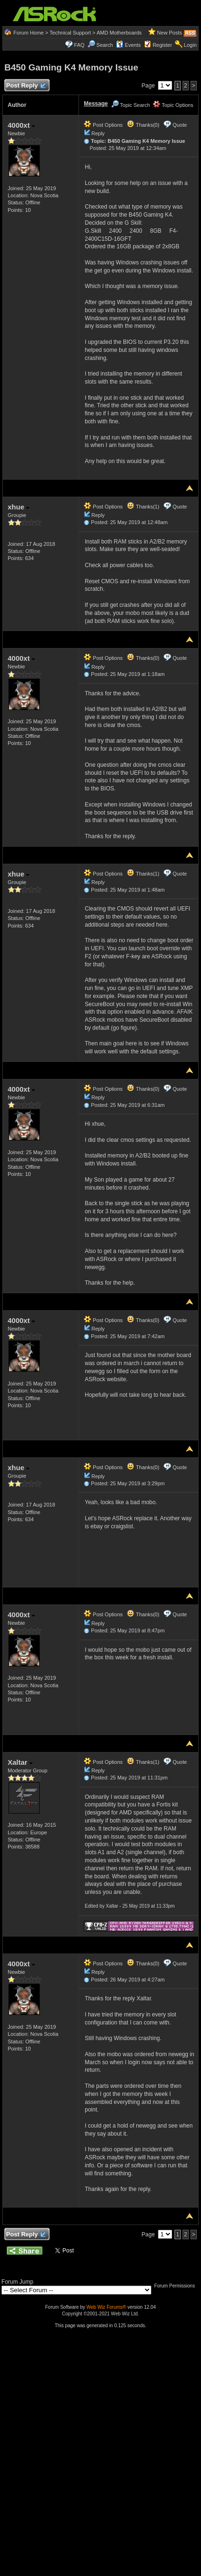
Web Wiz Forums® (106, 2307)
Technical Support (70, 32)
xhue (18, 507)
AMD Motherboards (118, 32)
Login (190, 45)
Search (104, 45)
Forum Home (28, 32)
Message (96, 103)
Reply (98, 133)
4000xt (21, 125)
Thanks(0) (143, 125)
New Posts (169, 32)
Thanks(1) (143, 506)
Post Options (103, 125)
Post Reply (25, 86)
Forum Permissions (177, 2285)
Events (128, 45)
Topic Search (130, 105)
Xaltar (20, 1762)
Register (162, 45)
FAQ (79, 45)
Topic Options (173, 105)
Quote (180, 125)
